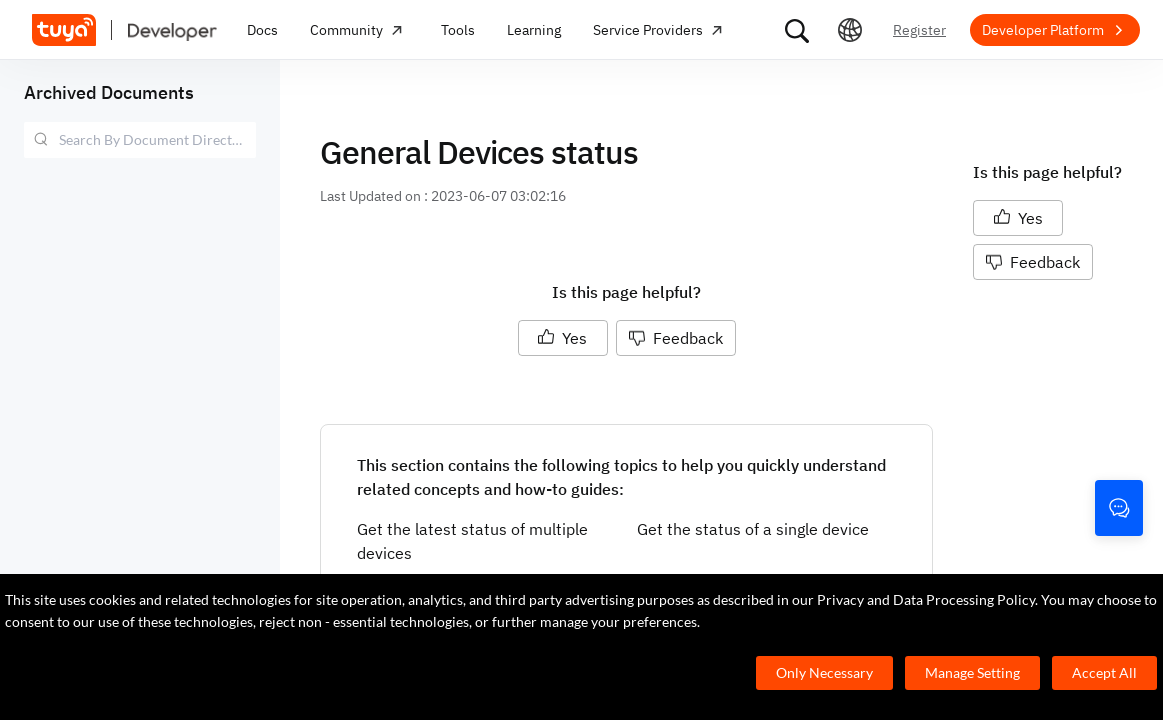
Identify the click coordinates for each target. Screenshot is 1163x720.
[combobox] (140, 140)
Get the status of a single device (753, 529)
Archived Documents (109, 92)
